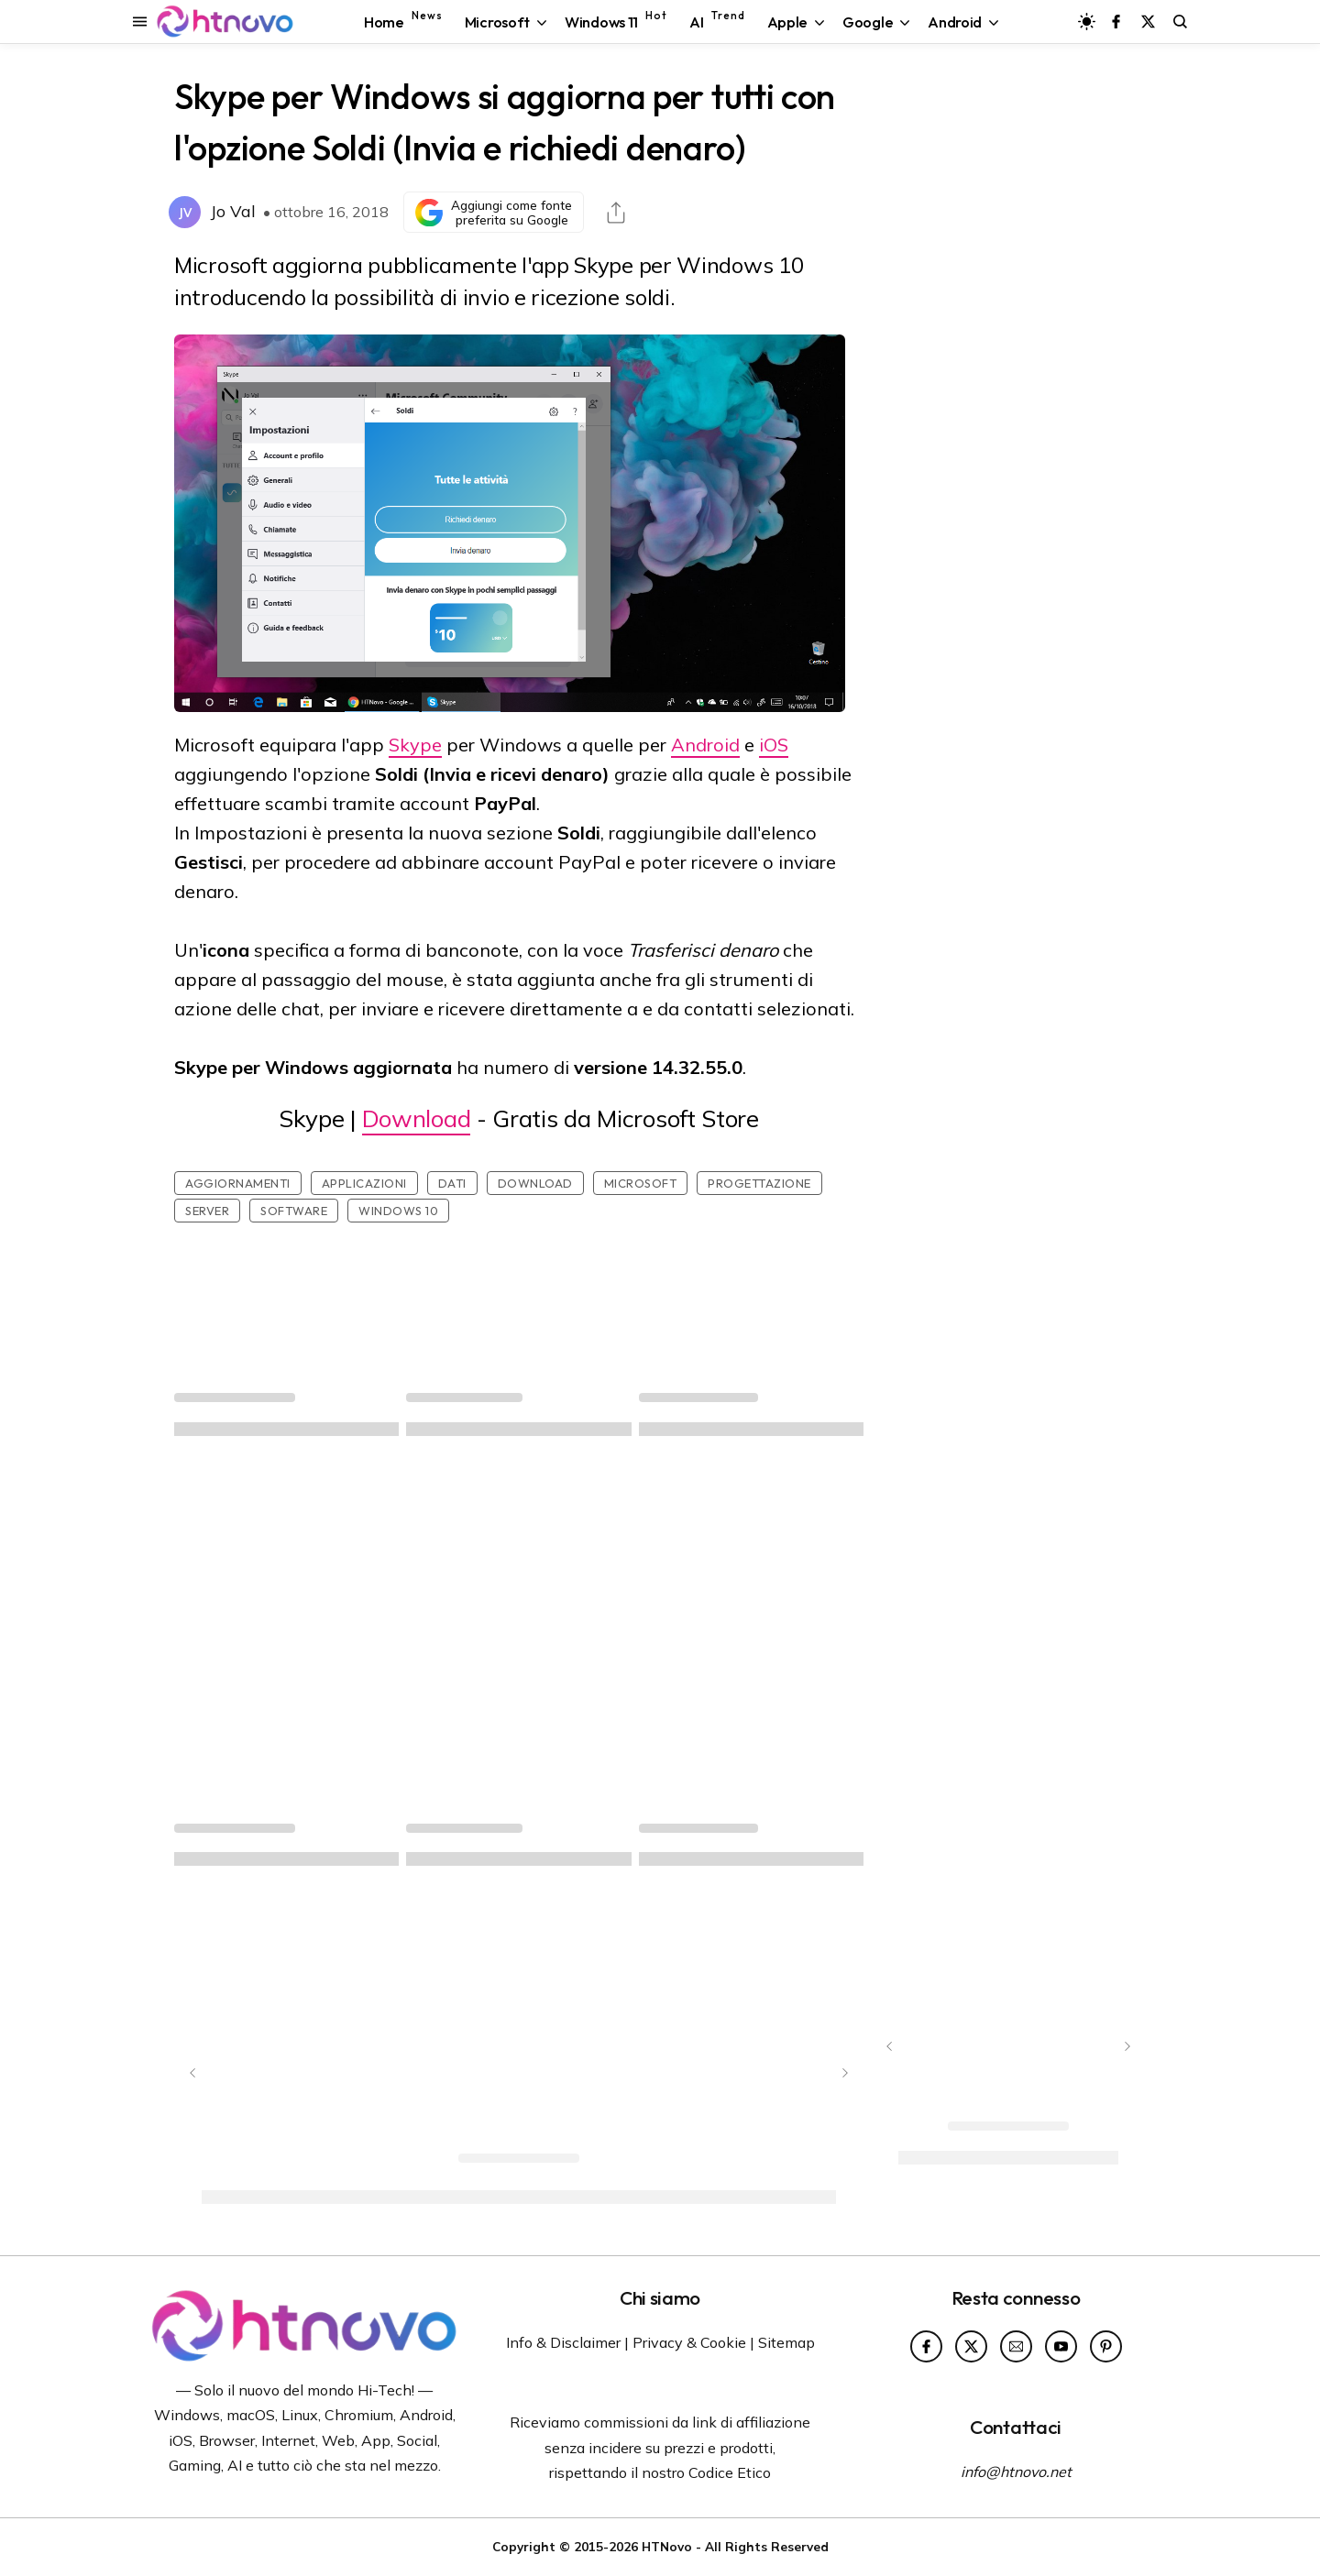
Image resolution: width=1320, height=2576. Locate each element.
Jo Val (233, 211)
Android (705, 744)
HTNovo (667, 2546)
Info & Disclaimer (563, 2342)
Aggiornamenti (238, 1183)
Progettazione (759, 1183)
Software (293, 1210)
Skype (415, 744)
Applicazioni (364, 1183)
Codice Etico (729, 2472)
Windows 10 (398, 1210)
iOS (773, 744)
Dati (452, 1183)
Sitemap (786, 2342)
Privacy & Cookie (689, 2342)
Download (416, 1118)
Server (207, 1210)
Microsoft (640, 1183)
